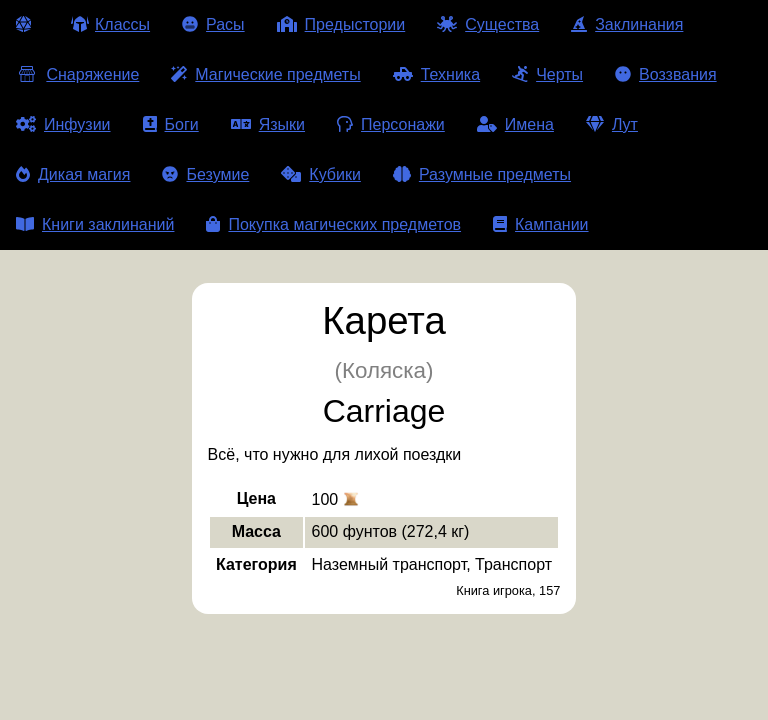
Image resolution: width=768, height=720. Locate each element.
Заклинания (627, 24)
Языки (268, 124)
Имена (515, 124)
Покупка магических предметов (333, 224)
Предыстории (341, 24)
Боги (171, 124)
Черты (547, 74)
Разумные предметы (482, 174)
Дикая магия (73, 174)
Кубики (321, 174)
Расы (213, 24)
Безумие (205, 174)
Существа (488, 24)
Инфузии (63, 124)
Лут (612, 124)
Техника (436, 74)
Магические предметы (265, 74)
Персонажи (391, 124)
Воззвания (666, 74)
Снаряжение (77, 74)
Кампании (541, 224)
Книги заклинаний (95, 224)
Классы (110, 24)
